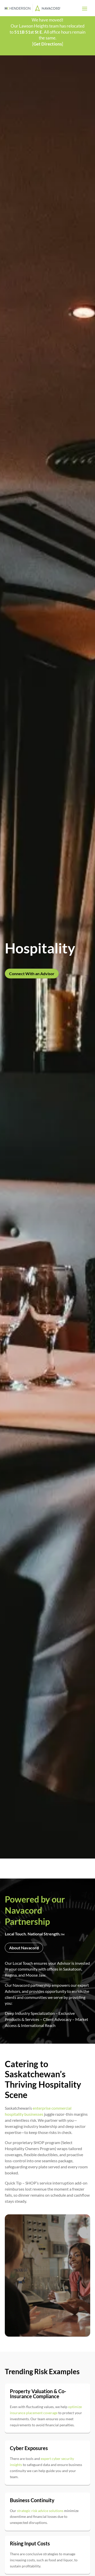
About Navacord (24, 1947)
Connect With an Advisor (31, 973)
